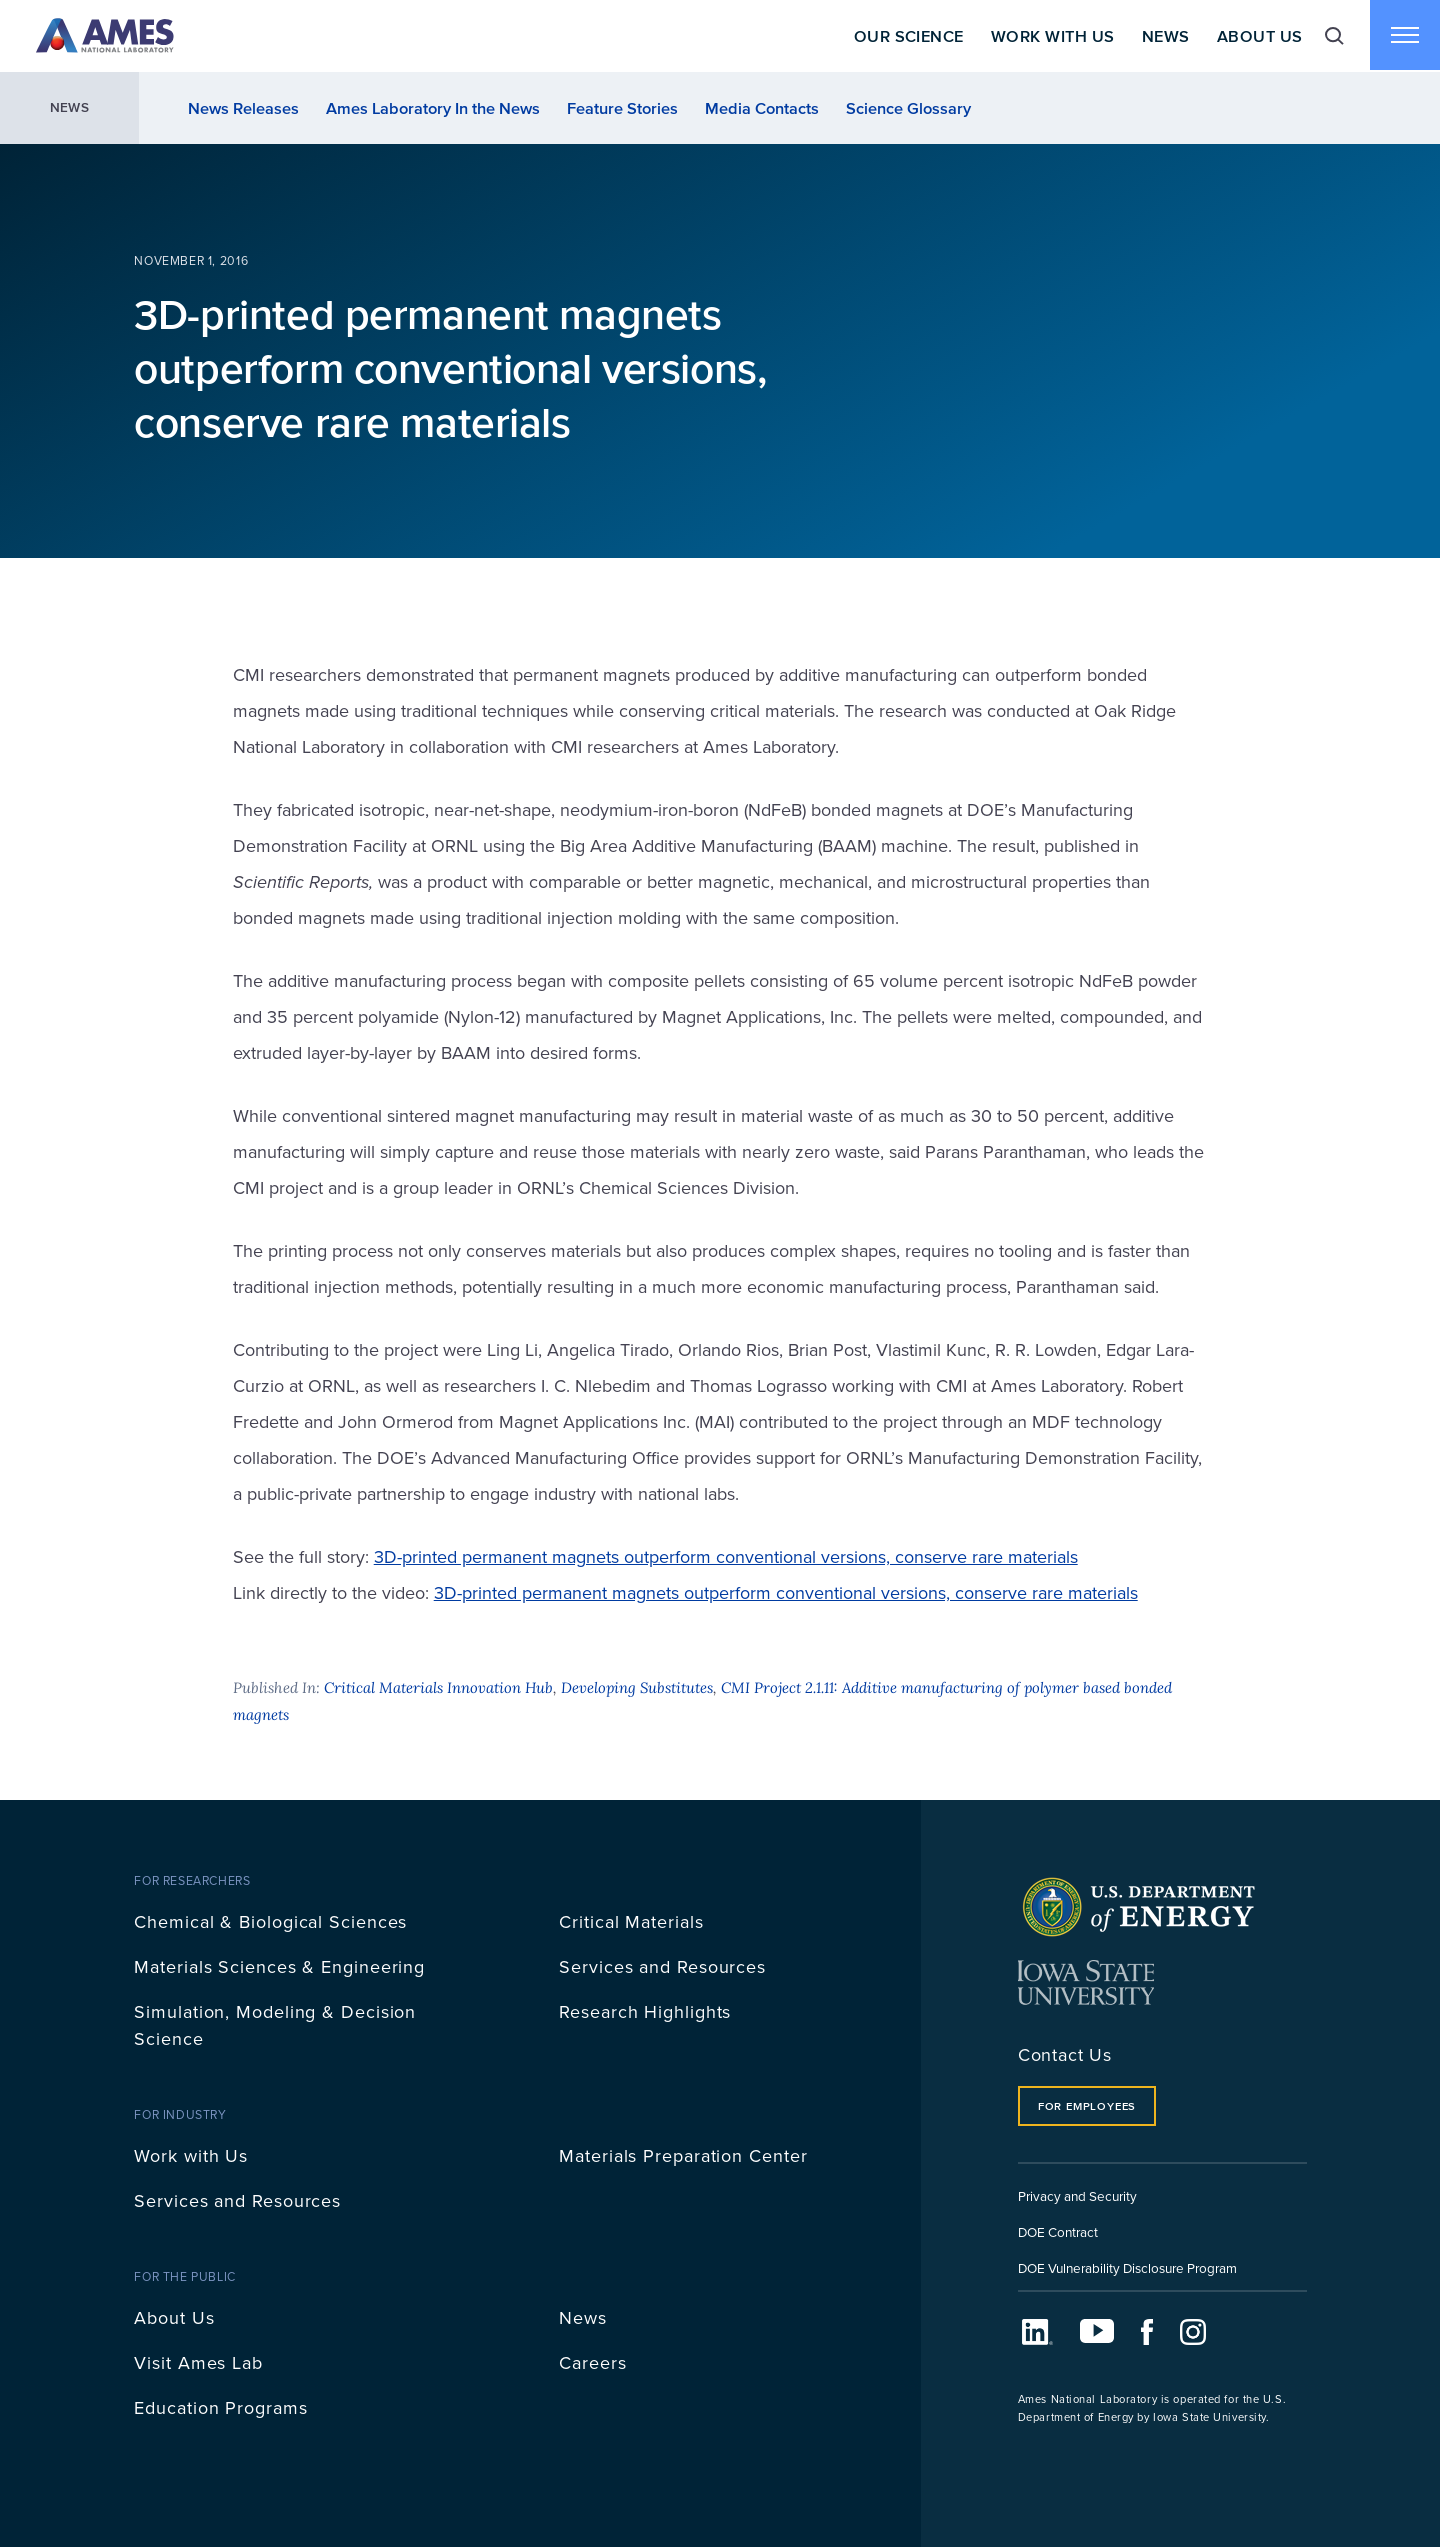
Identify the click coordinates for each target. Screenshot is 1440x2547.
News (1164, 36)
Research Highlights (645, 2011)
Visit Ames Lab (198, 2362)
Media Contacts (762, 108)
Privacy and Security (1077, 2195)
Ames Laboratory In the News (433, 108)
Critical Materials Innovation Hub (438, 1687)
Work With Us (1051, 36)
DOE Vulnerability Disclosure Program (1127, 2267)
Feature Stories (622, 108)
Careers (592, 2362)
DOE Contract (1058, 2231)
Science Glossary (908, 108)
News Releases (243, 108)
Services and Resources (662, 1966)
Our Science (906, 36)
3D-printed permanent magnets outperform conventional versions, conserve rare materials (726, 1556)
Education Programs (220, 2407)
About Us (1258, 36)
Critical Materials (631, 1921)
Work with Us (191, 2155)
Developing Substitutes (637, 1687)
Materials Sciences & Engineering (279, 1966)
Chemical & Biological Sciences (270, 1921)
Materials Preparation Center (683, 2155)
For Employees (1087, 2106)
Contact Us (1065, 2054)
